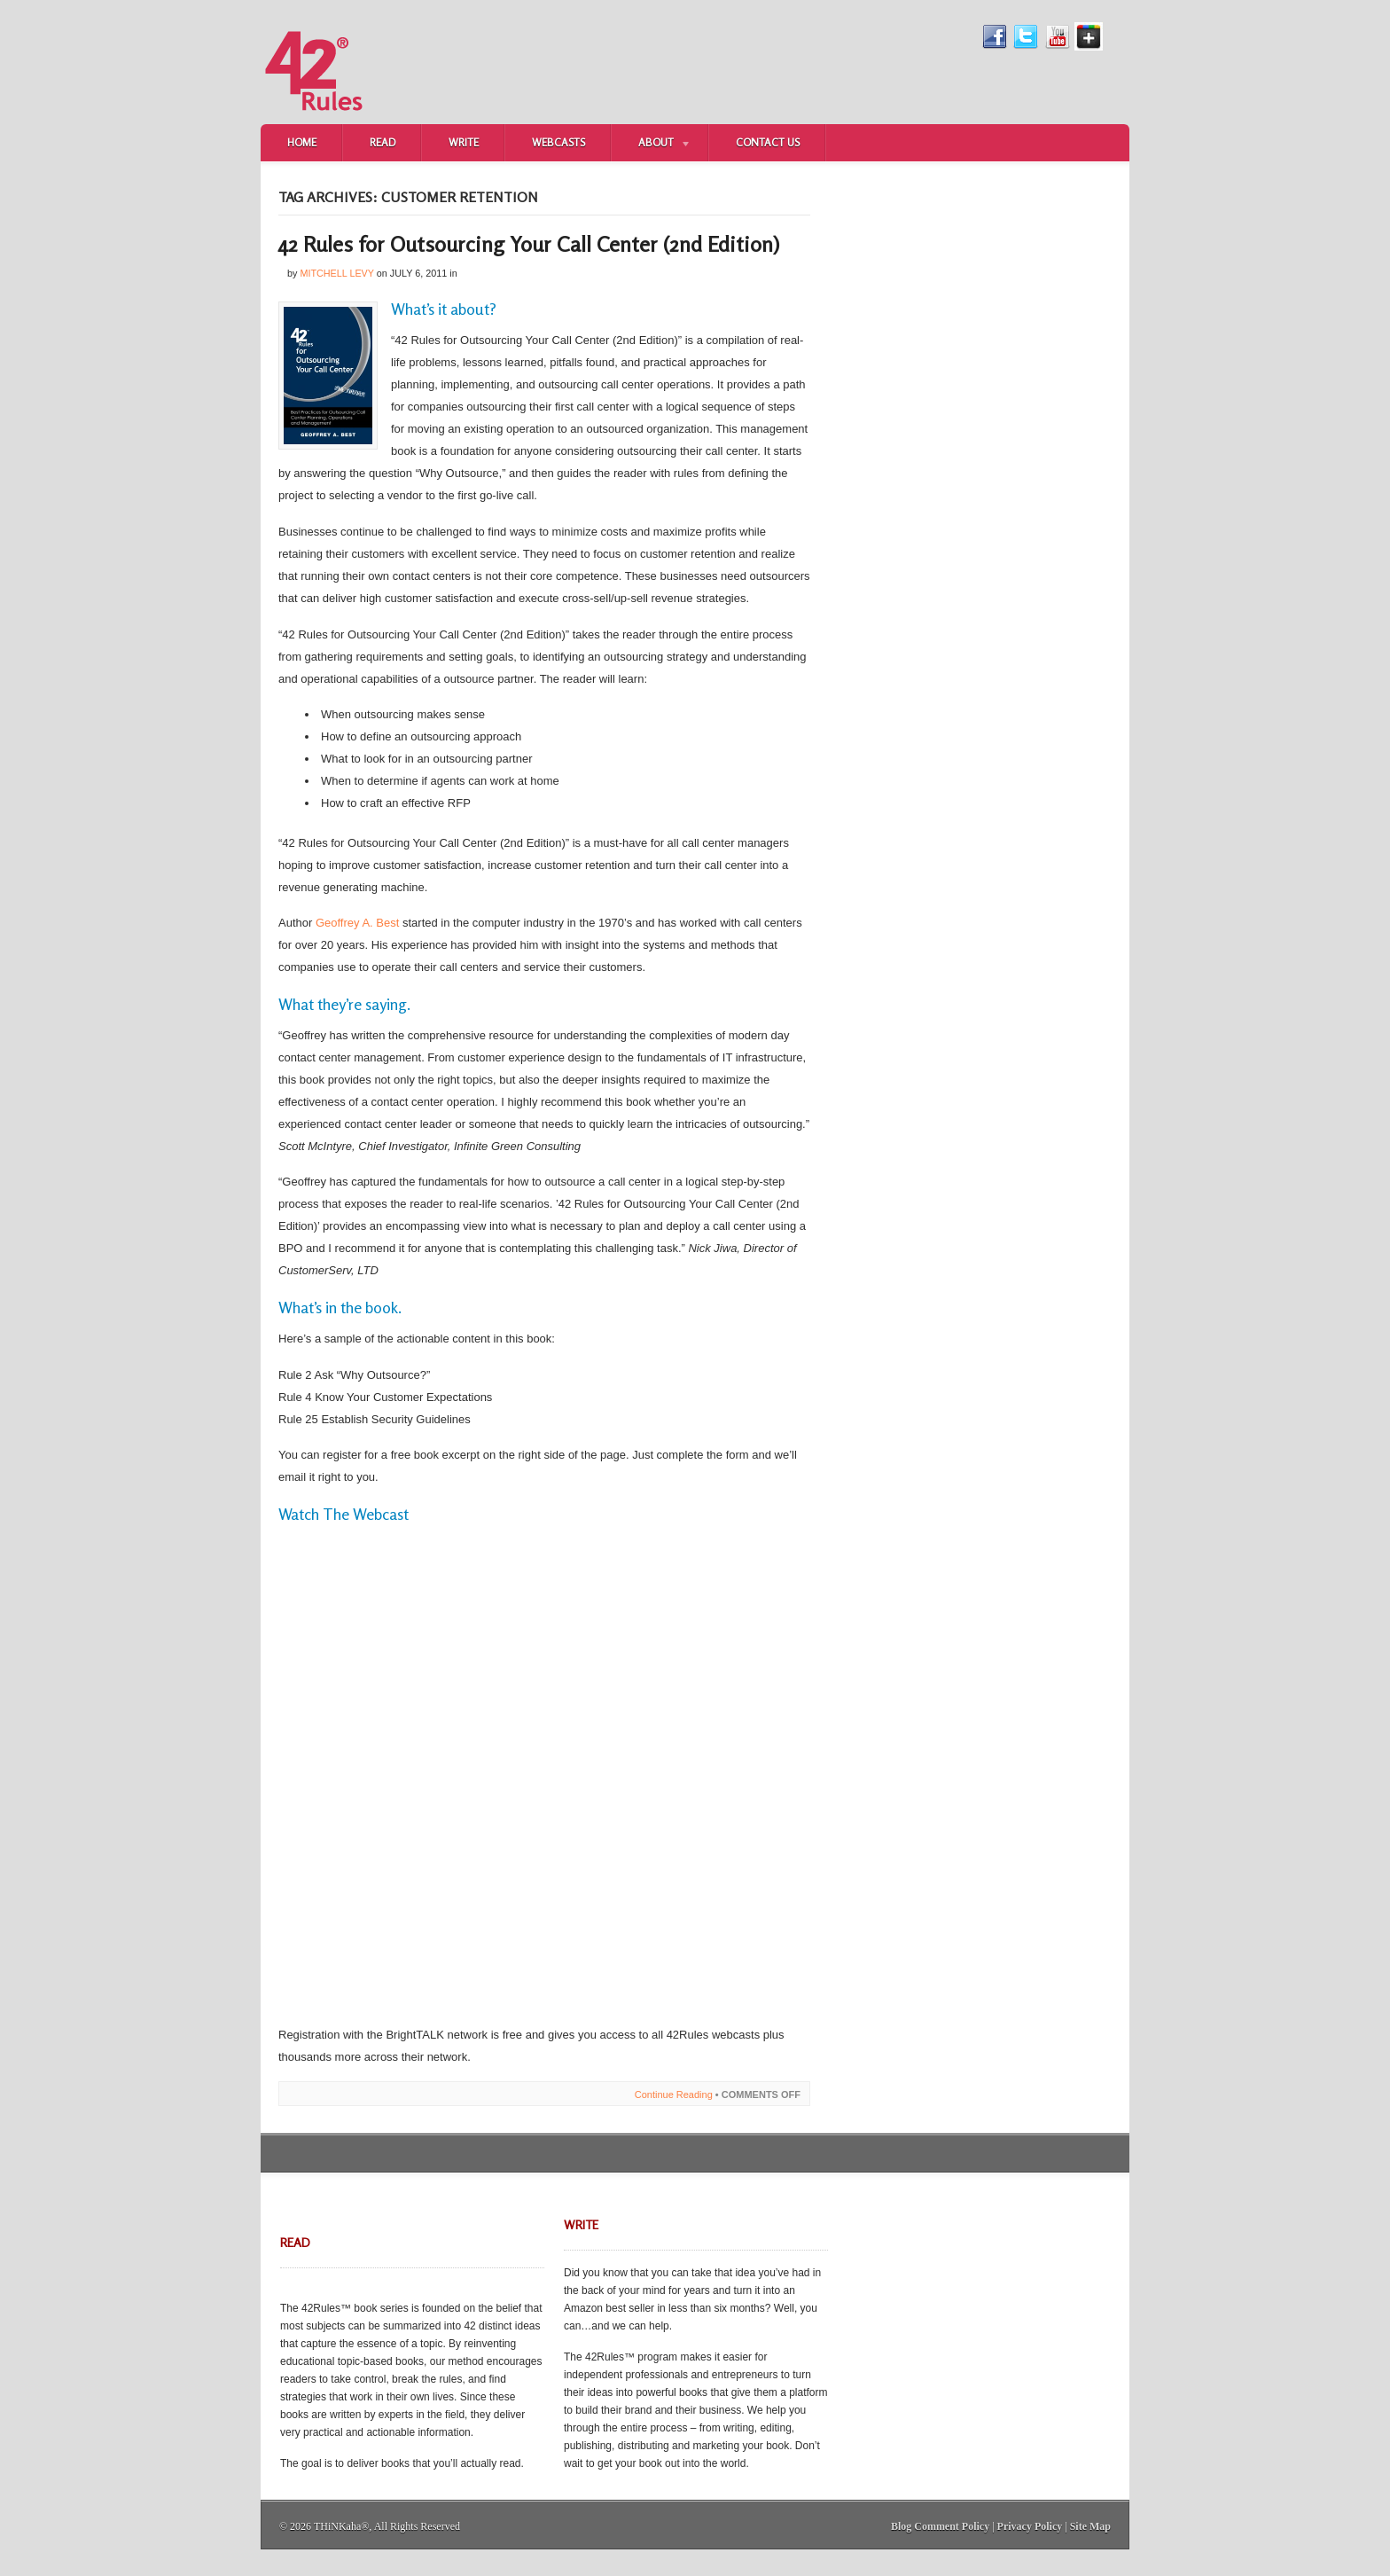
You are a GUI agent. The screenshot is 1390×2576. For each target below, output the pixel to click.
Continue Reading (674, 2094)
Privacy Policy (1030, 2526)
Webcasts (558, 142)
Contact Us (768, 142)
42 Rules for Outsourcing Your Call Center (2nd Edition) (528, 244)
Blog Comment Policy (940, 2526)
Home (301, 142)
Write (464, 142)
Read (382, 142)
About (651, 144)
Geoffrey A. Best (357, 922)
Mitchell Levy (336, 273)
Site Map (1090, 2526)
